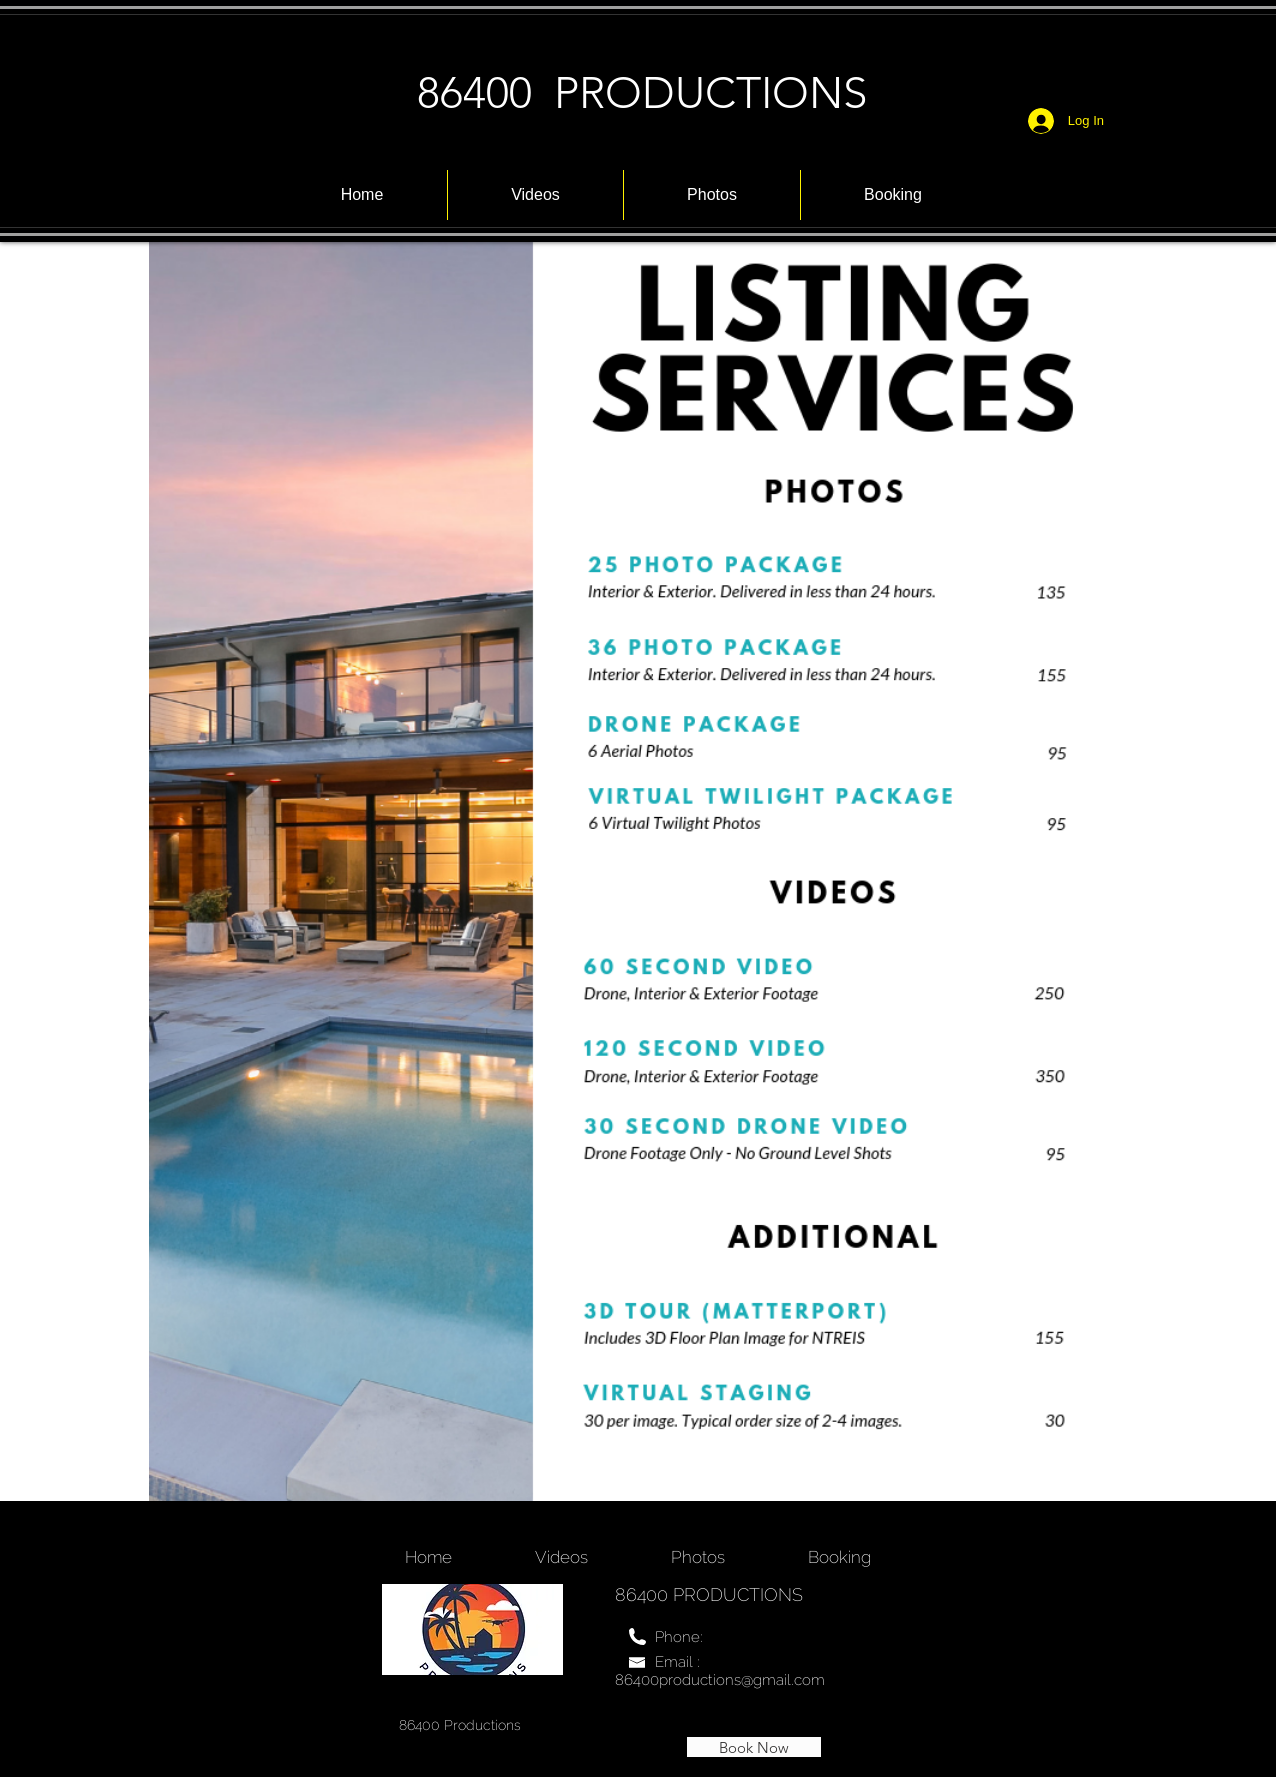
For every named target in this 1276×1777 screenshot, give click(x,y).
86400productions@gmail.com (720, 1680)
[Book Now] (754, 1747)
